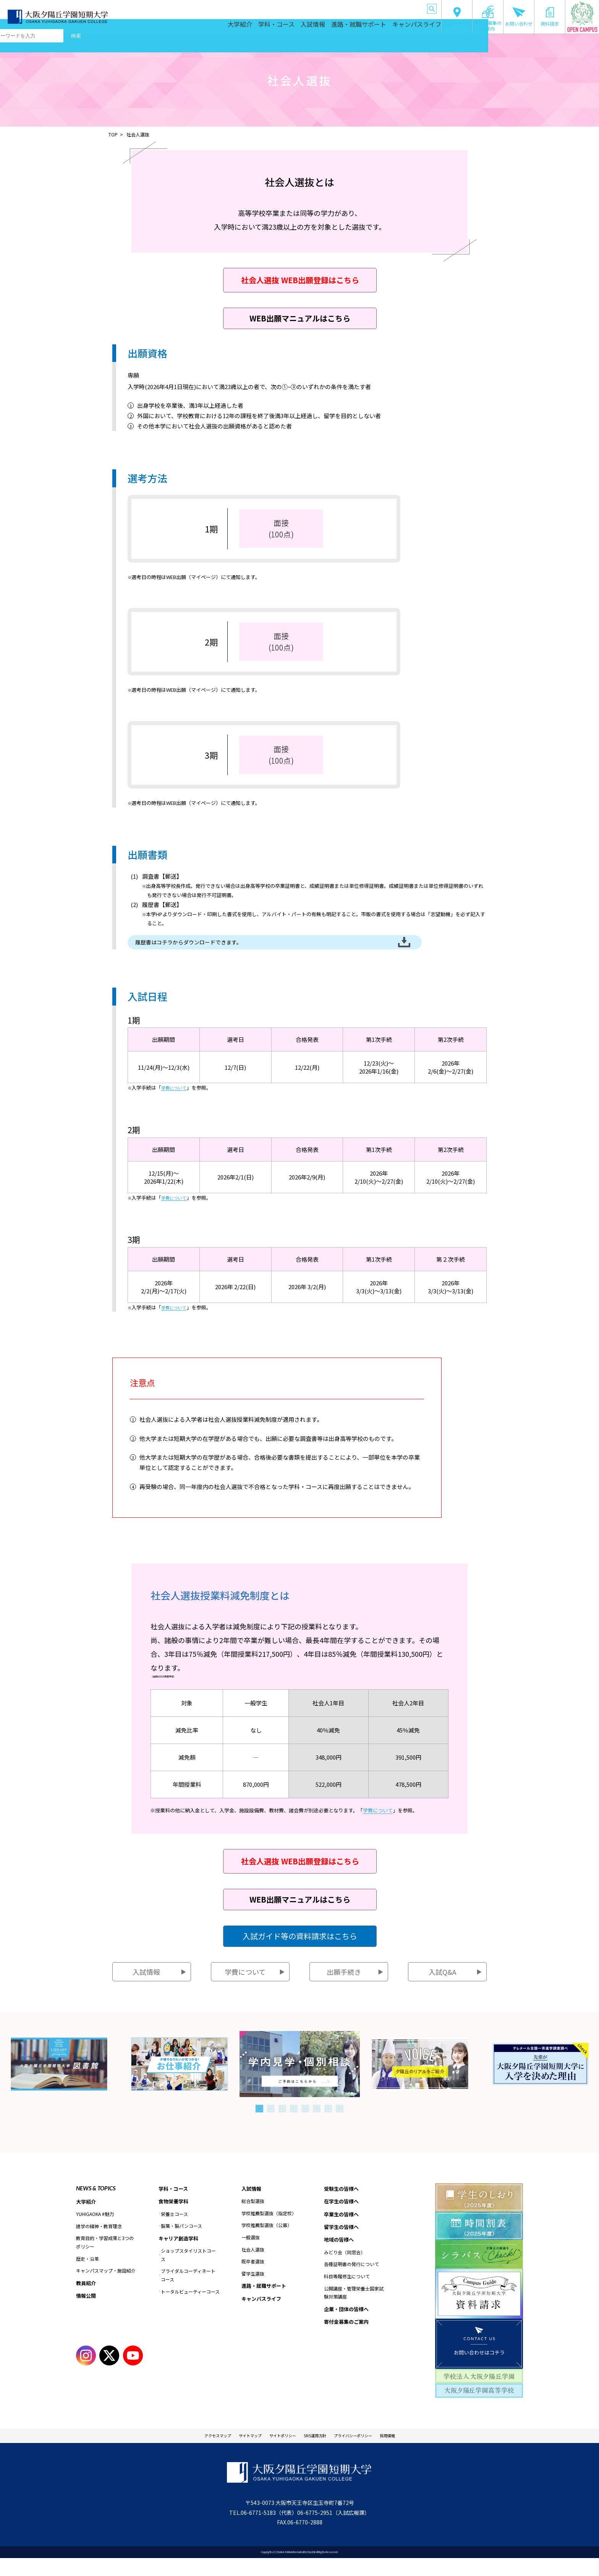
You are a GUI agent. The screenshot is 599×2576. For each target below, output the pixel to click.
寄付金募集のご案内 (488, 18)
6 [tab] (317, 2123)
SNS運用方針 (319, 2452)
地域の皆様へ (373, 7)
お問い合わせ (518, 17)
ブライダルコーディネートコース (188, 2292)
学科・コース (273, 27)
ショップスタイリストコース (188, 2272)
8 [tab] (339, 2123)
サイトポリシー (277, 2452)
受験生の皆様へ (246, 7)
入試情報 (311, 27)
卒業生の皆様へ (311, 7)
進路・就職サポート (357, 27)
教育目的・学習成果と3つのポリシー (105, 2257)
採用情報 (414, 2452)
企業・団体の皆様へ (407, 7)
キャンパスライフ (414, 27)
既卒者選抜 (252, 2277)
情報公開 (86, 2312)
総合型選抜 (252, 2216)
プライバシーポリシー (369, 2452)
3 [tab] (282, 2123)
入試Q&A (442, 1987)
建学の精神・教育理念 (99, 2242)
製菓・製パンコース (181, 2242)
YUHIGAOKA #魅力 (95, 2229)
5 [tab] (305, 2123)
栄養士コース (174, 2230)
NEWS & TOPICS (95, 2203)
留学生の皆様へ (343, 7)
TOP (113, 134)
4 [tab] (294, 2123)
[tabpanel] (300, 2079)
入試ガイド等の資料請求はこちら (300, 1950)
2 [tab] (271, 2123)
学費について (176, 1102)
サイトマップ (235, 2452)
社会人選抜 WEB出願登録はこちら (300, 280)
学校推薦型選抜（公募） (266, 2240)
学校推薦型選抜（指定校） (268, 2229)
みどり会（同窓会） (344, 2270)
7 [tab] (328, 2123)
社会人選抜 (252, 2265)
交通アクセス (457, 17)
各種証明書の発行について (351, 2282)
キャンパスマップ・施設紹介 (106, 2286)
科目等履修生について (347, 2294)
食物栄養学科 (175, 2217)
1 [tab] (259, 2123)
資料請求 (549, 17)
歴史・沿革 (87, 2274)
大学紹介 (235, 27)
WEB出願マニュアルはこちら (299, 318)
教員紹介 (86, 2299)
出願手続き (344, 1987)
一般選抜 (250, 2253)
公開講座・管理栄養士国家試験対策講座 (354, 2310)
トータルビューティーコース (190, 2308)
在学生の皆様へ (278, 7)
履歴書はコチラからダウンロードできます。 (219, 949)
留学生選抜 (252, 2289)
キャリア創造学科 (180, 2255)
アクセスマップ (192, 2452)
